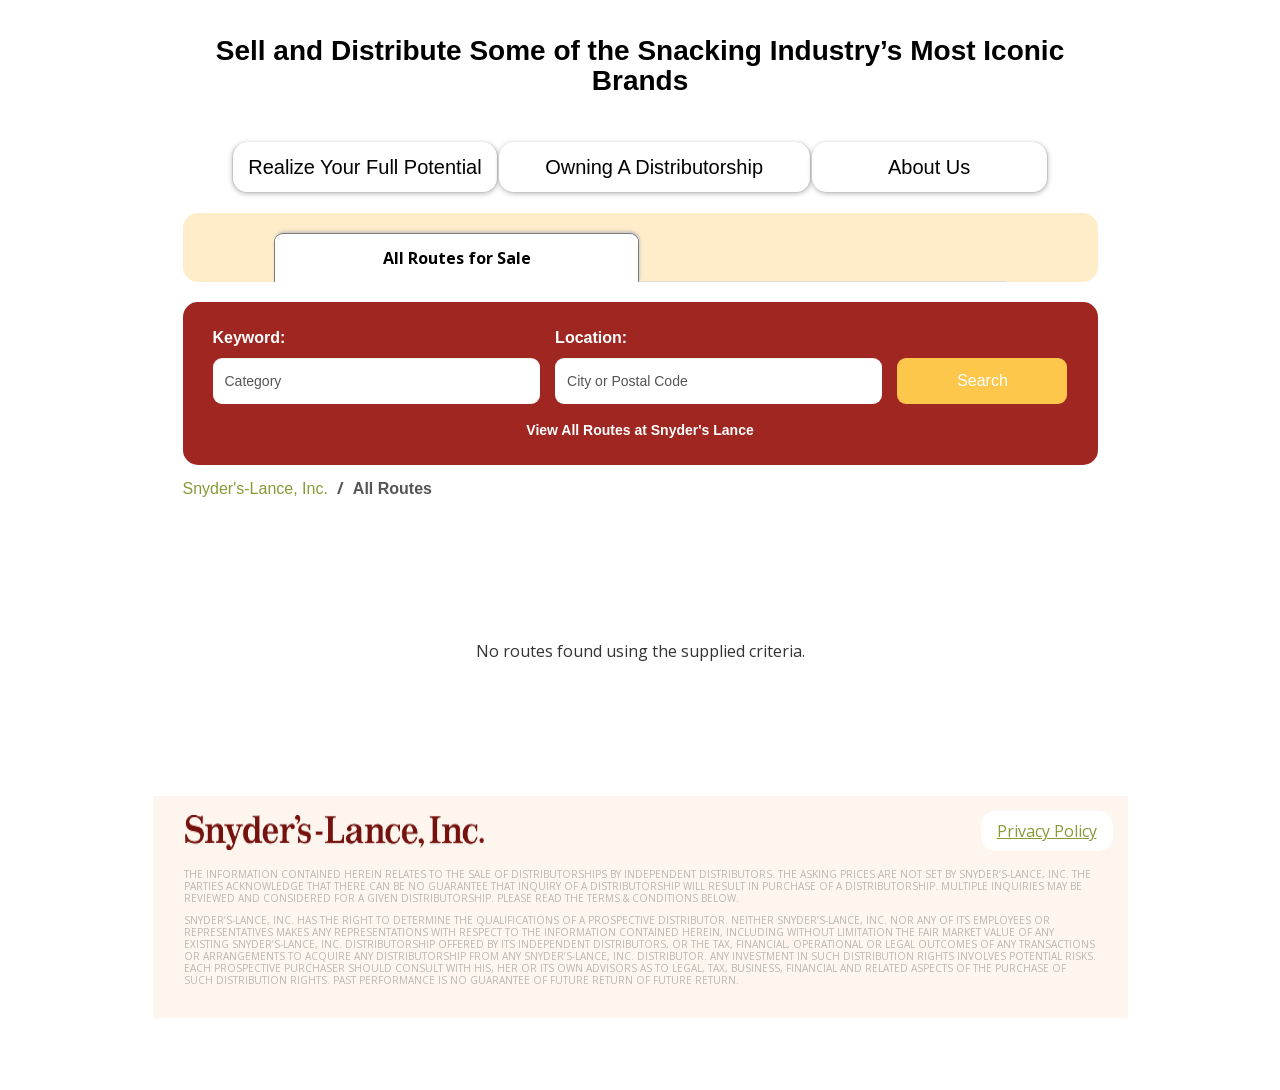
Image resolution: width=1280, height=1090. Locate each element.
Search (982, 380)
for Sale (457, 258)
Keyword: (249, 337)
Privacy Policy (1047, 831)
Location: (591, 337)
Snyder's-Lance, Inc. (255, 488)
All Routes (392, 488)
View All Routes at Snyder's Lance (639, 430)
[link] (640, 488)
